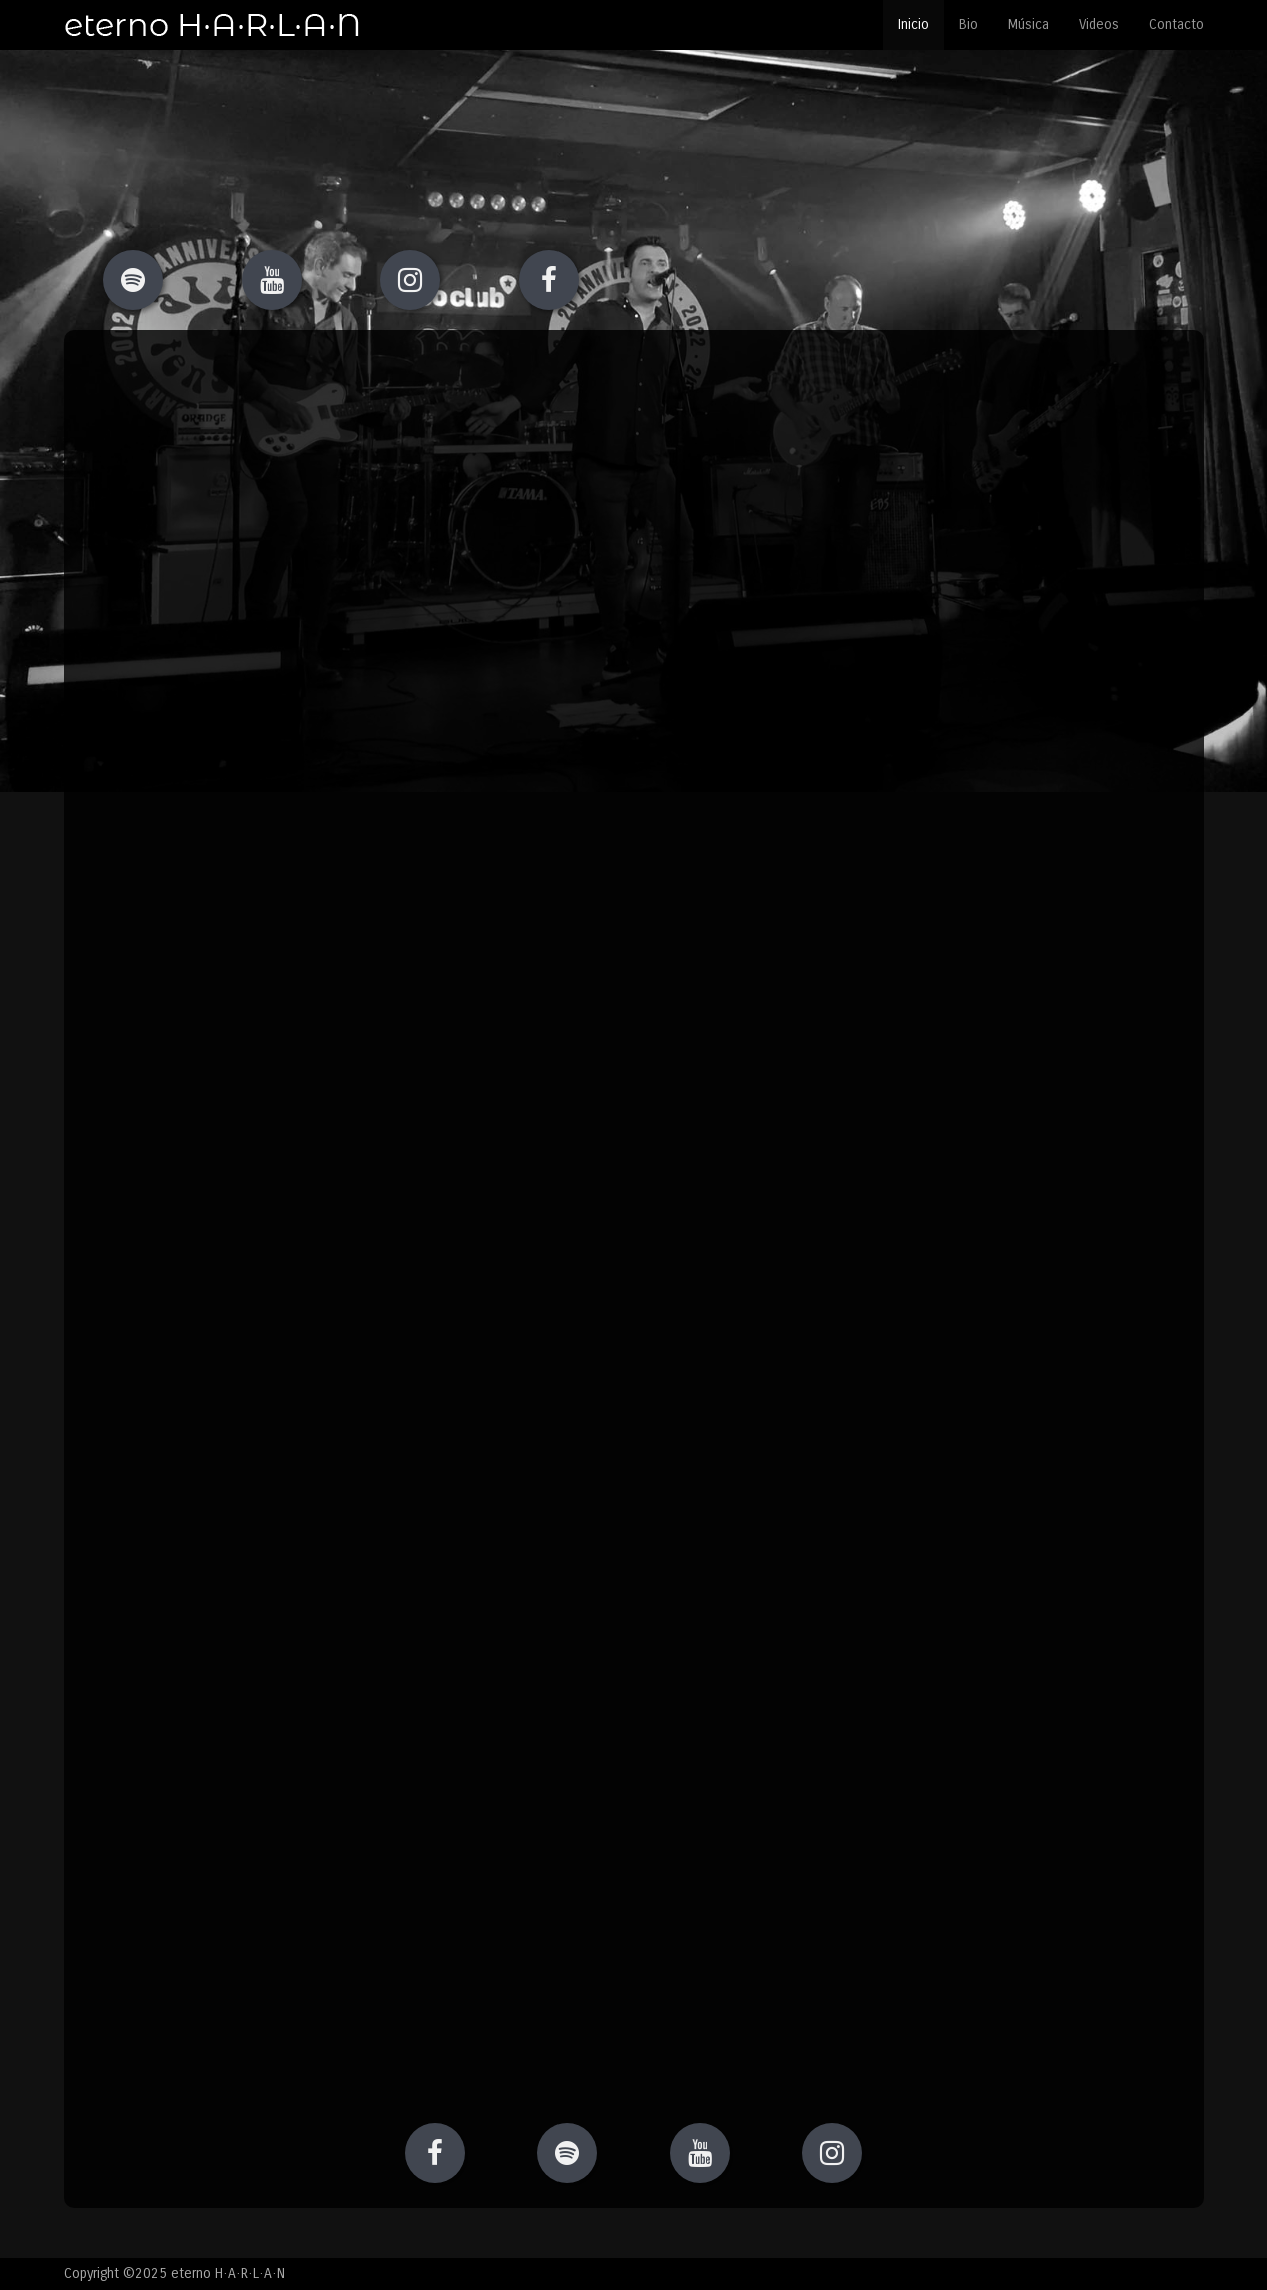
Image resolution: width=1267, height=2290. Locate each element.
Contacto (1176, 24)
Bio (968, 24)
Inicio (913, 24)
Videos (1099, 24)
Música (1028, 24)
